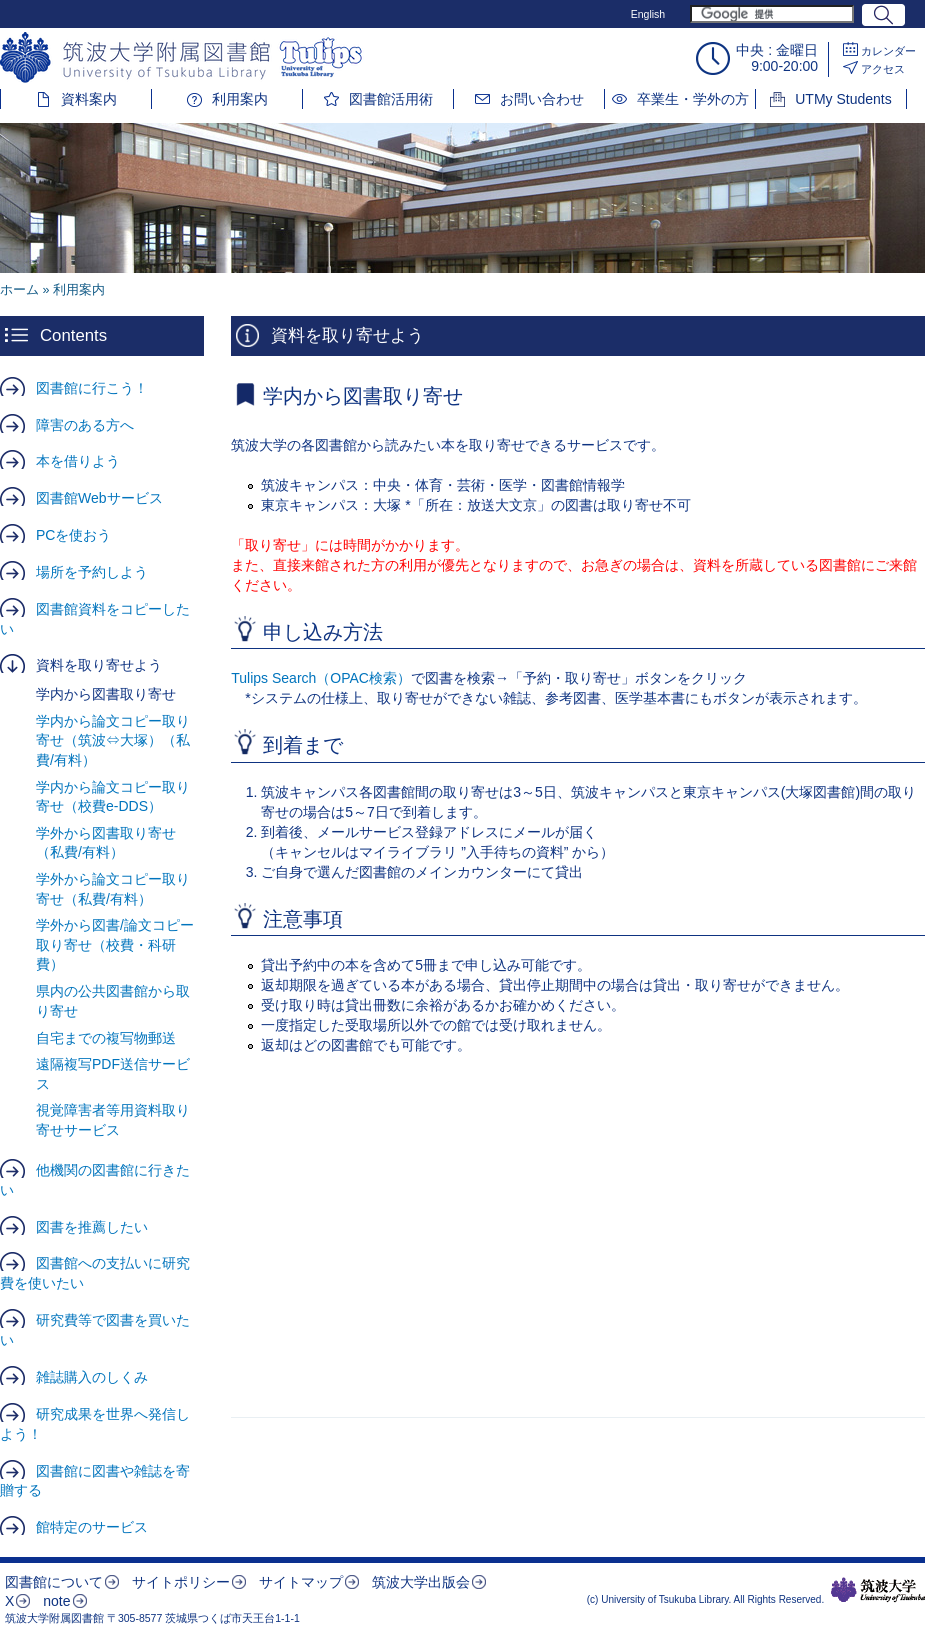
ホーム (19, 290)
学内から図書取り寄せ (106, 694)
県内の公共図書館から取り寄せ (113, 1001)
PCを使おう (73, 535)
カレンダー (888, 51)
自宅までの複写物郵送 (106, 1038)
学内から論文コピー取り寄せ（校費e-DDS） (113, 797)
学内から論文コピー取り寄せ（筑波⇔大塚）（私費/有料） (113, 740)
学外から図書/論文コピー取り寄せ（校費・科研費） (115, 944)
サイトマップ (301, 1582)
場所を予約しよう (92, 572)
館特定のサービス (92, 1527)
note (56, 1601)
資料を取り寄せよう (99, 665)
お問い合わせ (542, 99)
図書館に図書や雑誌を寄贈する (95, 1481)
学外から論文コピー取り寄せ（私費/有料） (113, 889)
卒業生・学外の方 (693, 99)
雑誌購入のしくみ (92, 1377)
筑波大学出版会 (421, 1582)
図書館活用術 (391, 99)
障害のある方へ (85, 425)
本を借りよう (78, 461)
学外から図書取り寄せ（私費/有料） (106, 843)
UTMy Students (843, 99)
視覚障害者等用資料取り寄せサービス (113, 1120)
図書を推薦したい (92, 1227)
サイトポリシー (181, 1582)
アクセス (883, 69)
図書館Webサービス (99, 498)
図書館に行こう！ (92, 388)
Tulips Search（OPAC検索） (321, 678)
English (648, 14)
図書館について (54, 1582)
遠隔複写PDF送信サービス (113, 1074)
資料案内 (89, 99)
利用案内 (240, 99)
